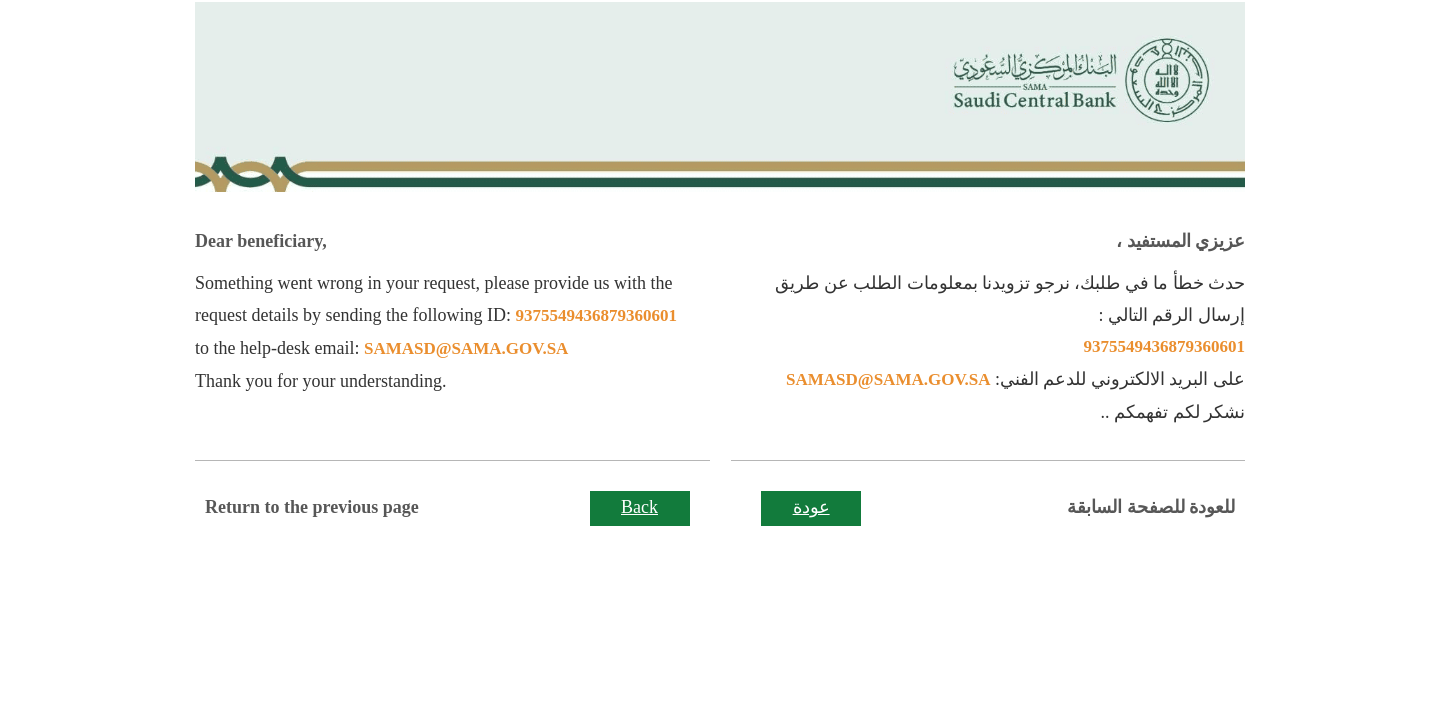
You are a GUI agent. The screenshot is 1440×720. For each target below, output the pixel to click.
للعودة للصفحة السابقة (1151, 507)
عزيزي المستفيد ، (1180, 241)
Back (639, 507)
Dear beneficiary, (261, 241)
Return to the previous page (312, 507)
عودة (811, 507)
